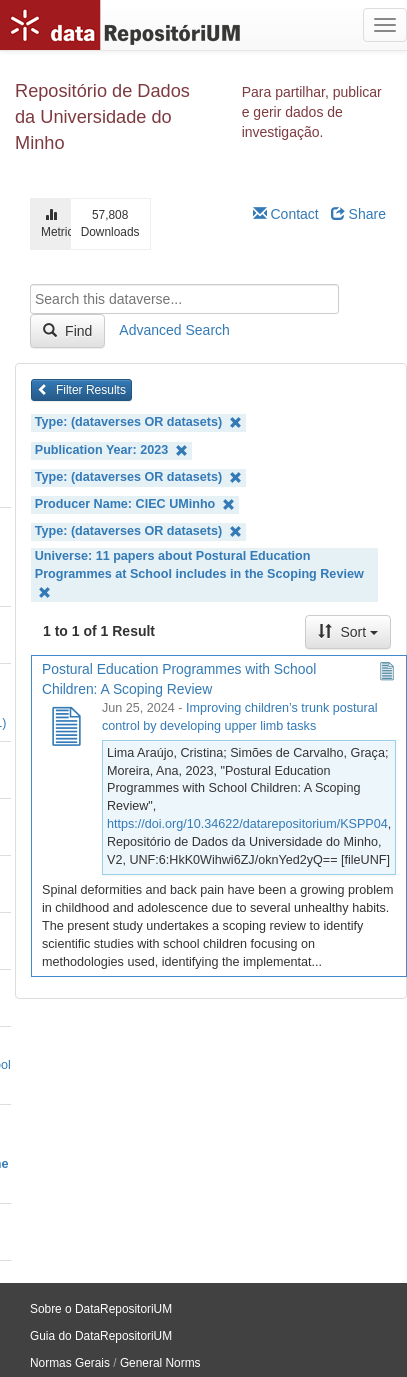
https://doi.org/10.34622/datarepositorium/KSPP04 (247, 824)
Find (67, 331)
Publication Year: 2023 (111, 450)
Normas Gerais (70, 1363)
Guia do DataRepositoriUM (101, 1336)
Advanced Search (174, 330)
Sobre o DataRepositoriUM (101, 1309)
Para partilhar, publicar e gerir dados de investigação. (312, 112)
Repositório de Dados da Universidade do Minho (102, 117)
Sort (348, 632)
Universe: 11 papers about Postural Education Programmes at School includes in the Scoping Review (199, 574)
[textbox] (184, 299)
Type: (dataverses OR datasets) (138, 422)
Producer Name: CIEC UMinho (135, 504)
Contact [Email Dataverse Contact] (286, 214)
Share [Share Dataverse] (358, 214)
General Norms (160, 1363)
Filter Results (81, 390)
